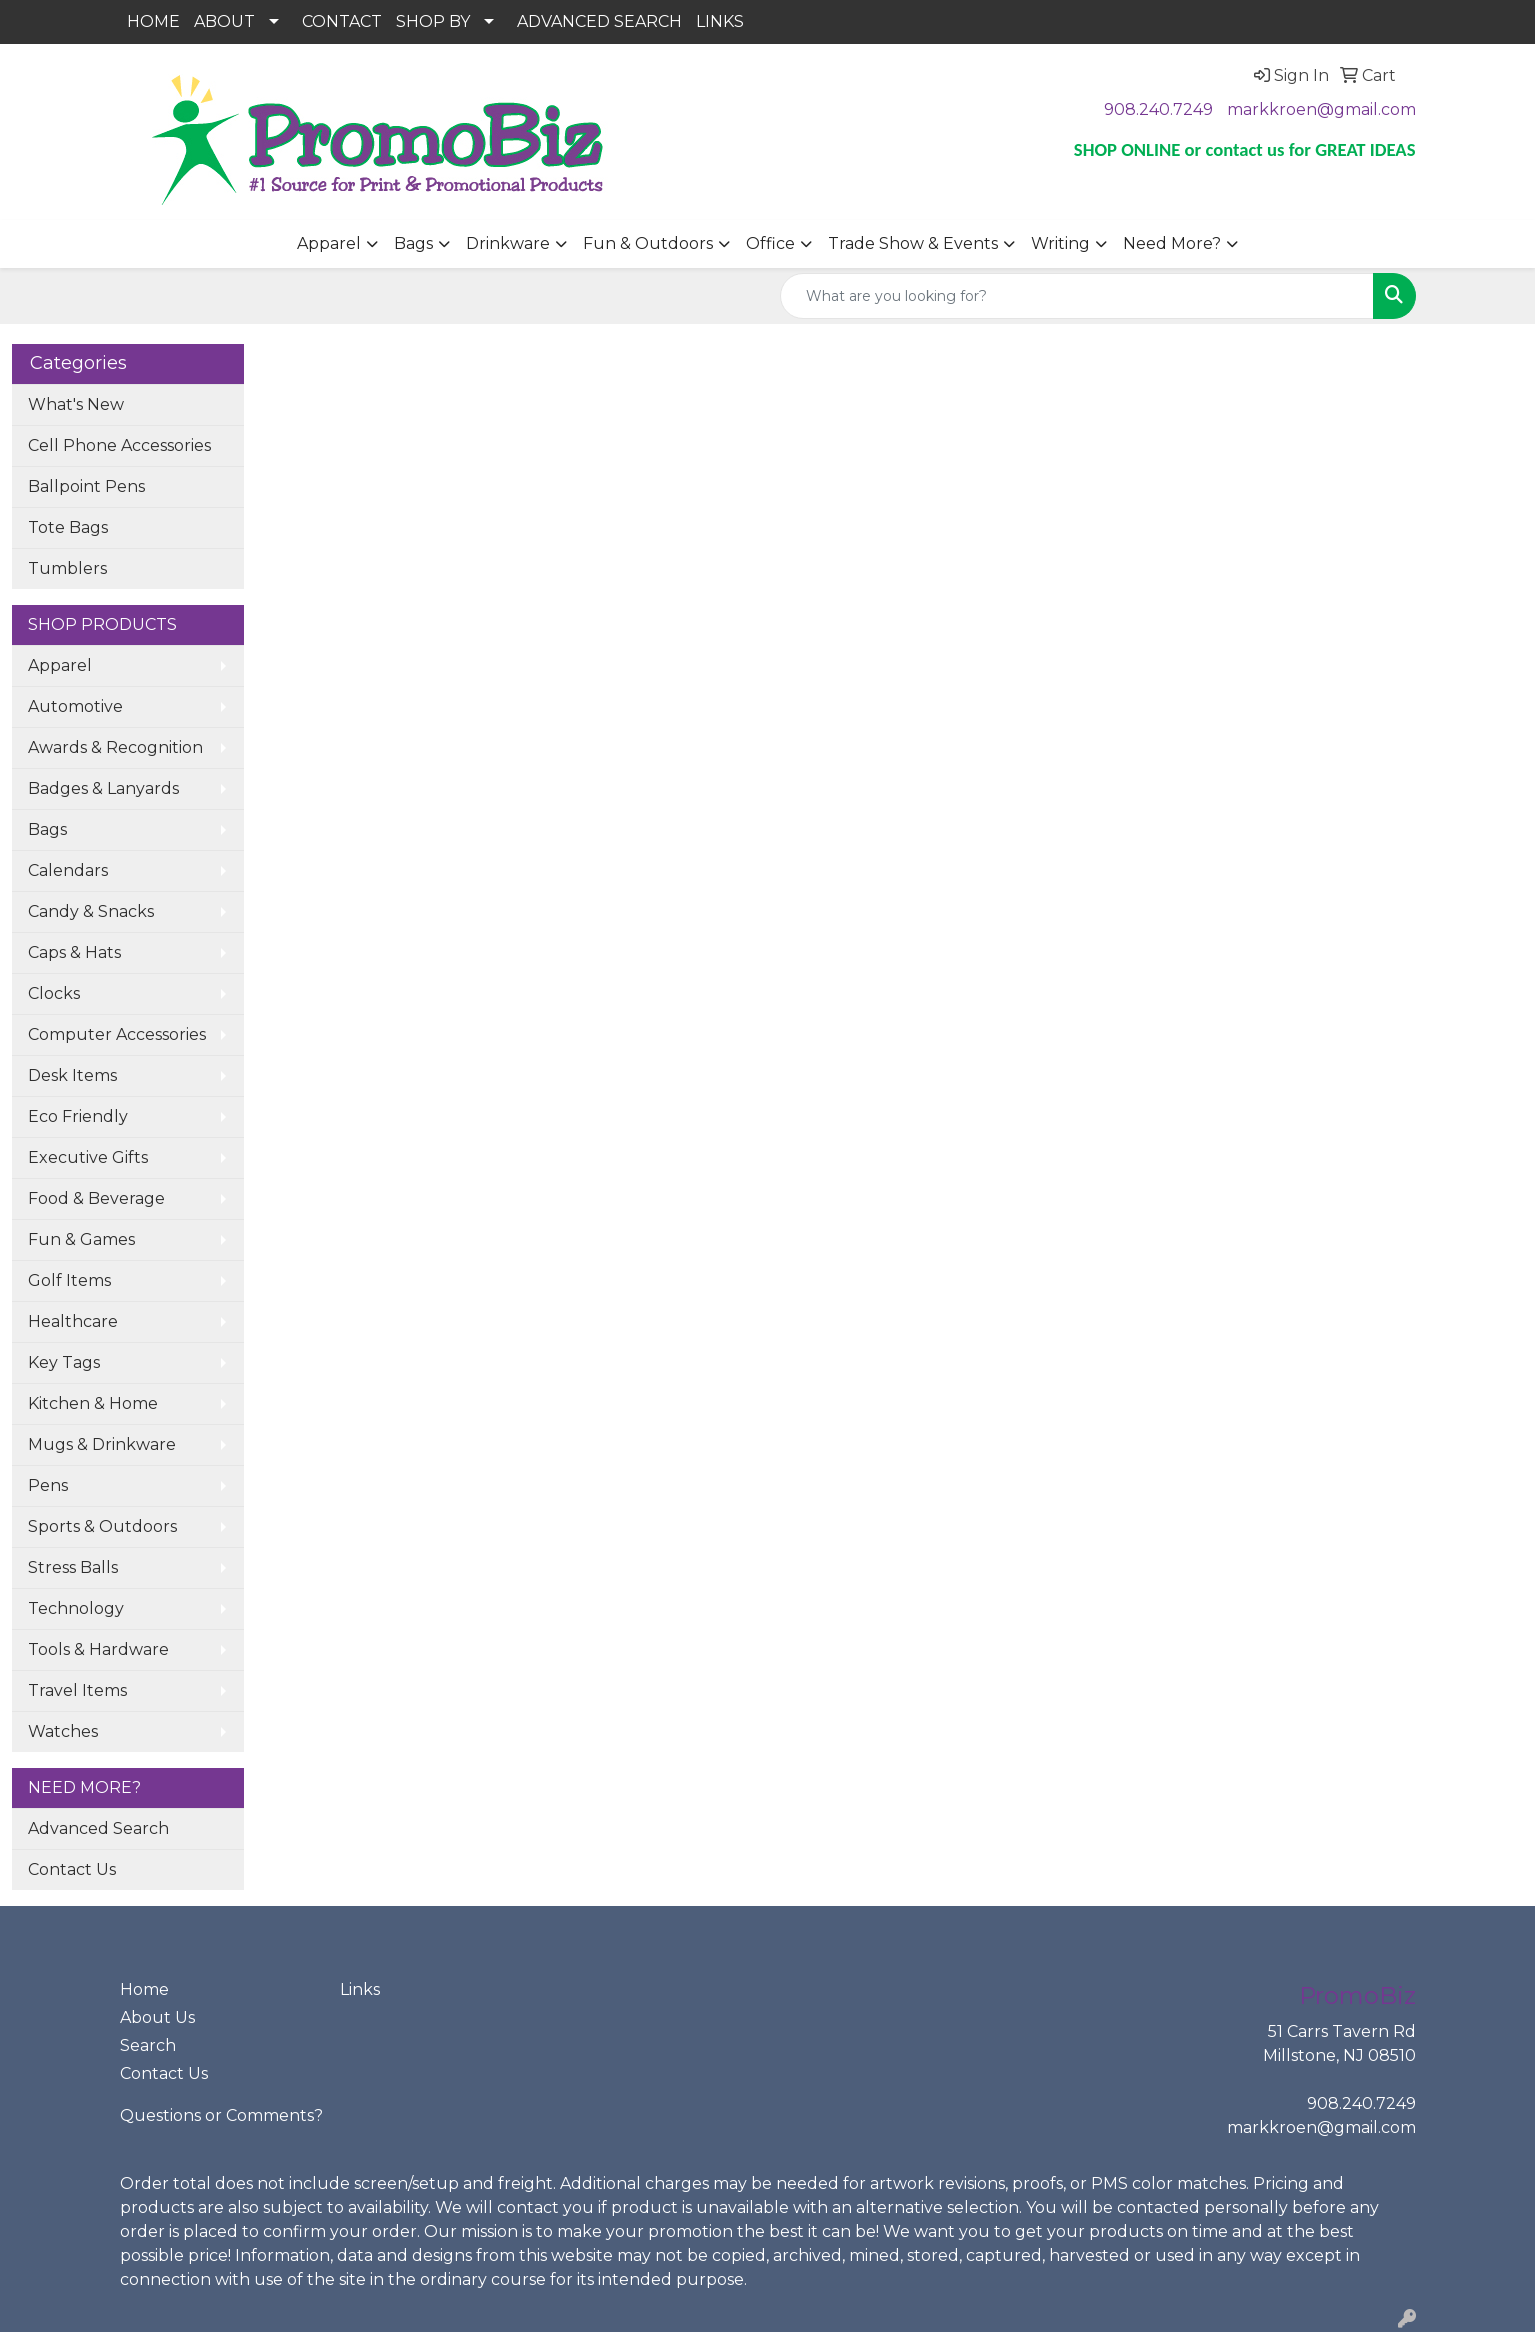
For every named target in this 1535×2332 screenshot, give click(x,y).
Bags (413, 243)
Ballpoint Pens (86, 486)
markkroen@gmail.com (1321, 109)
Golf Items (69, 1280)
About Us (157, 2017)
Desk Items (72, 1075)
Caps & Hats (74, 952)
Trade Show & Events (913, 243)
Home (144, 1989)
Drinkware (508, 243)
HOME (153, 21)
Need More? (1172, 243)
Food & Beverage (96, 1198)
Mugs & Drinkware (102, 1444)
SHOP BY (433, 21)
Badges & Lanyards (103, 788)
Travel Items (77, 1690)
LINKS (720, 21)
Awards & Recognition (115, 747)
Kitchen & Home (93, 1403)
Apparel (329, 243)
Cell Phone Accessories (119, 445)
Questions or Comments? (221, 2115)
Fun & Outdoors (648, 243)
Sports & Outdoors (102, 1526)
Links (360, 1989)
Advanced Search (98, 1828)
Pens (48, 1485)
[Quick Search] (1077, 296)
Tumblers (67, 568)
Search (148, 2045)
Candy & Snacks (91, 911)
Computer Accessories (117, 1034)
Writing (1060, 243)
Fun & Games (81, 1239)
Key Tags (64, 1362)
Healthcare (73, 1321)
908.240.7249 (1158, 109)
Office (770, 243)
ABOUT (224, 21)
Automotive (75, 706)
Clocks (54, 993)
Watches (63, 1731)
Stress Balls (73, 1567)
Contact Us (72, 1869)
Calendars (68, 870)
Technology (76, 1608)
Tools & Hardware (98, 1649)
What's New (76, 404)
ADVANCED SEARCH (599, 21)
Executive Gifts (88, 1157)
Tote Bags (68, 527)
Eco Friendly (78, 1116)
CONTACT (342, 21)
